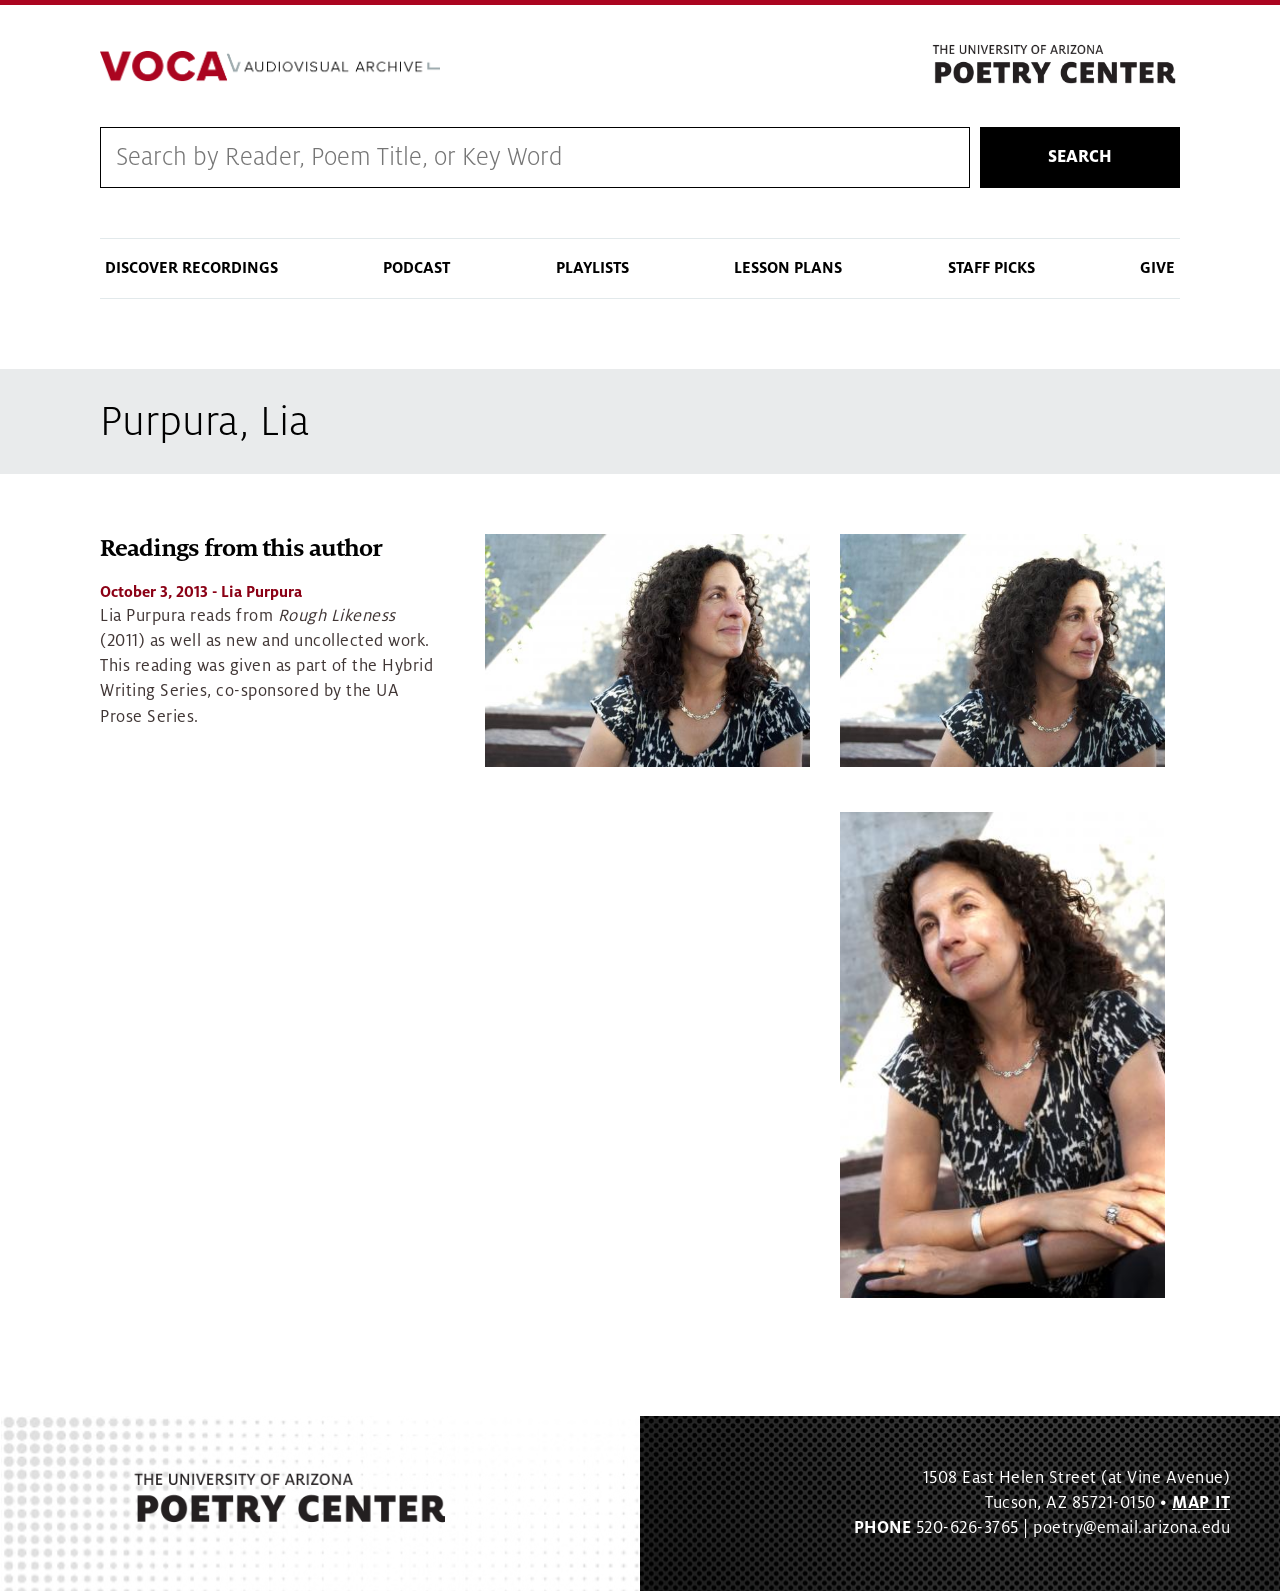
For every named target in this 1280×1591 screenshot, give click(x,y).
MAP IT (1201, 1503)
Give (1157, 268)
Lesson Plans (788, 268)
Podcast (416, 268)
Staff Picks (991, 268)
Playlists (592, 268)
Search (1080, 157)
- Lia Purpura (201, 592)
